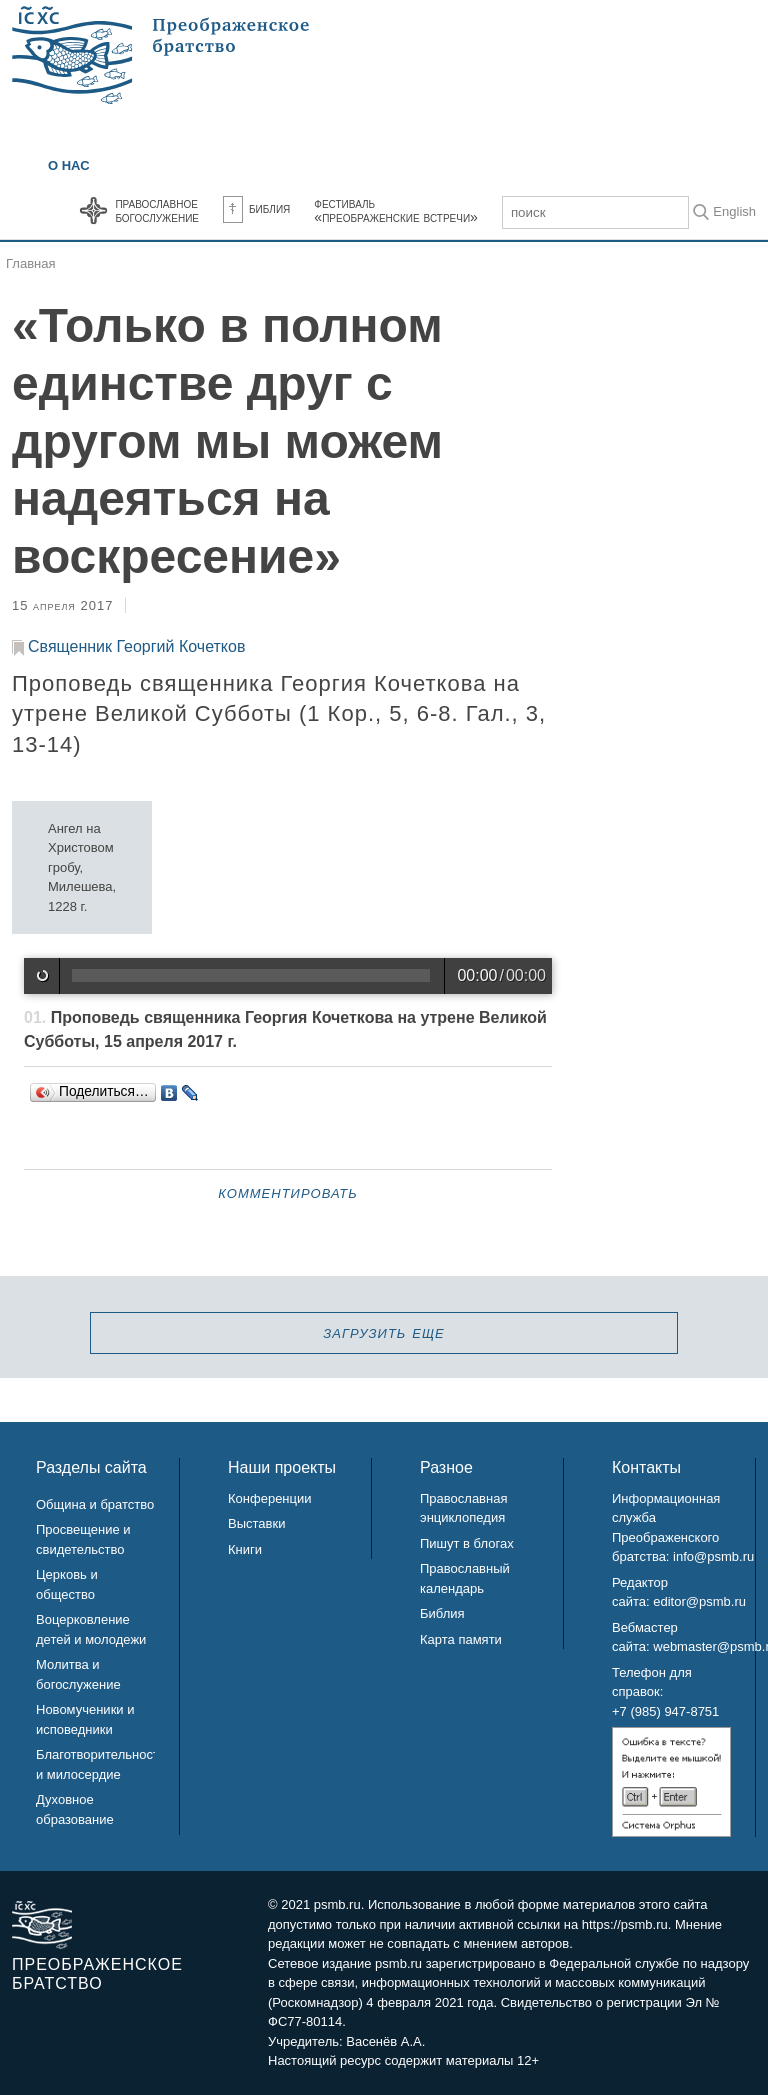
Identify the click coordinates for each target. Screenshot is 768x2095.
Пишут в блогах (467, 1543)
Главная (30, 263)
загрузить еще (383, 1332)
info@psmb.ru (713, 1556)
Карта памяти (461, 1639)
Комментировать (287, 1192)
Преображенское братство (97, 1974)
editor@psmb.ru (699, 1601)
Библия (256, 208)
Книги (245, 1549)
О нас (69, 165)
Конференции (270, 1498)
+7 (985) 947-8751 (665, 1711)
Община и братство (95, 1504)
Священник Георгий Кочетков (136, 646)
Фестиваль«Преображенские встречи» (396, 210)
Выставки (256, 1523)
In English (727, 211)
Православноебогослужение (157, 210)
